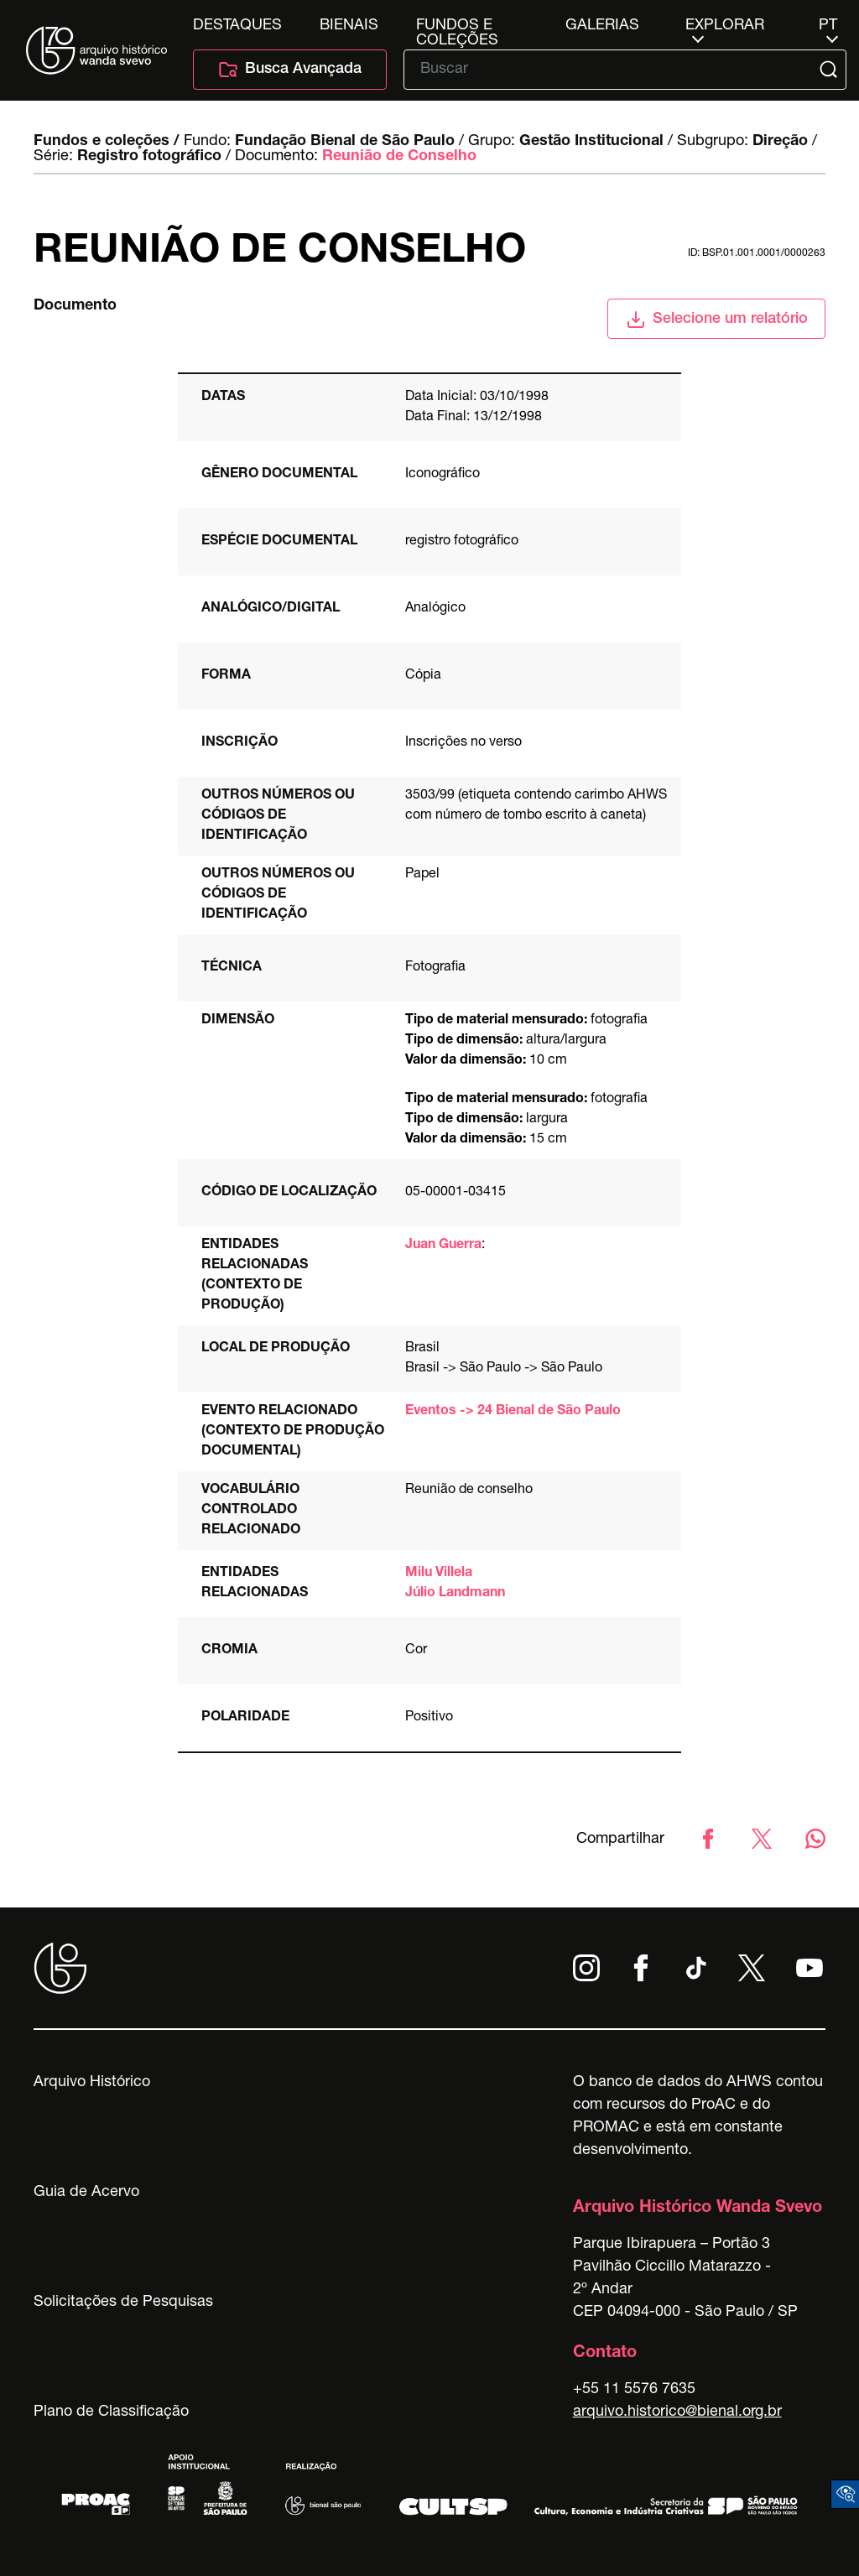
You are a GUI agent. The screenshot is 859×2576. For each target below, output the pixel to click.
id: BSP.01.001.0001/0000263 (756, 253)
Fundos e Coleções (457, 26)
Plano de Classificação (111, 2412)
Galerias (602, 26)
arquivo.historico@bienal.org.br (677, 2412)
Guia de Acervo (86, 2192)
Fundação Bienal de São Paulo (345, 141)
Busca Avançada (290, 70)
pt (828, 26)
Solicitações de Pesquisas (123, 2302)
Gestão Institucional (591, 141)
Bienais (349, 26)
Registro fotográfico (149, 156)
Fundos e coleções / (107, 141)
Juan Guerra (443, 1245)
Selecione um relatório (717, 320)
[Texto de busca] (613, 70)
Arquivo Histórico (92, 2082)
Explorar (724, 26)
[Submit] (830, 70)
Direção (780, 141)
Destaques (237, 26)
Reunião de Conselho (399, 156)
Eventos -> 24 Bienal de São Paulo (513, 1411)
